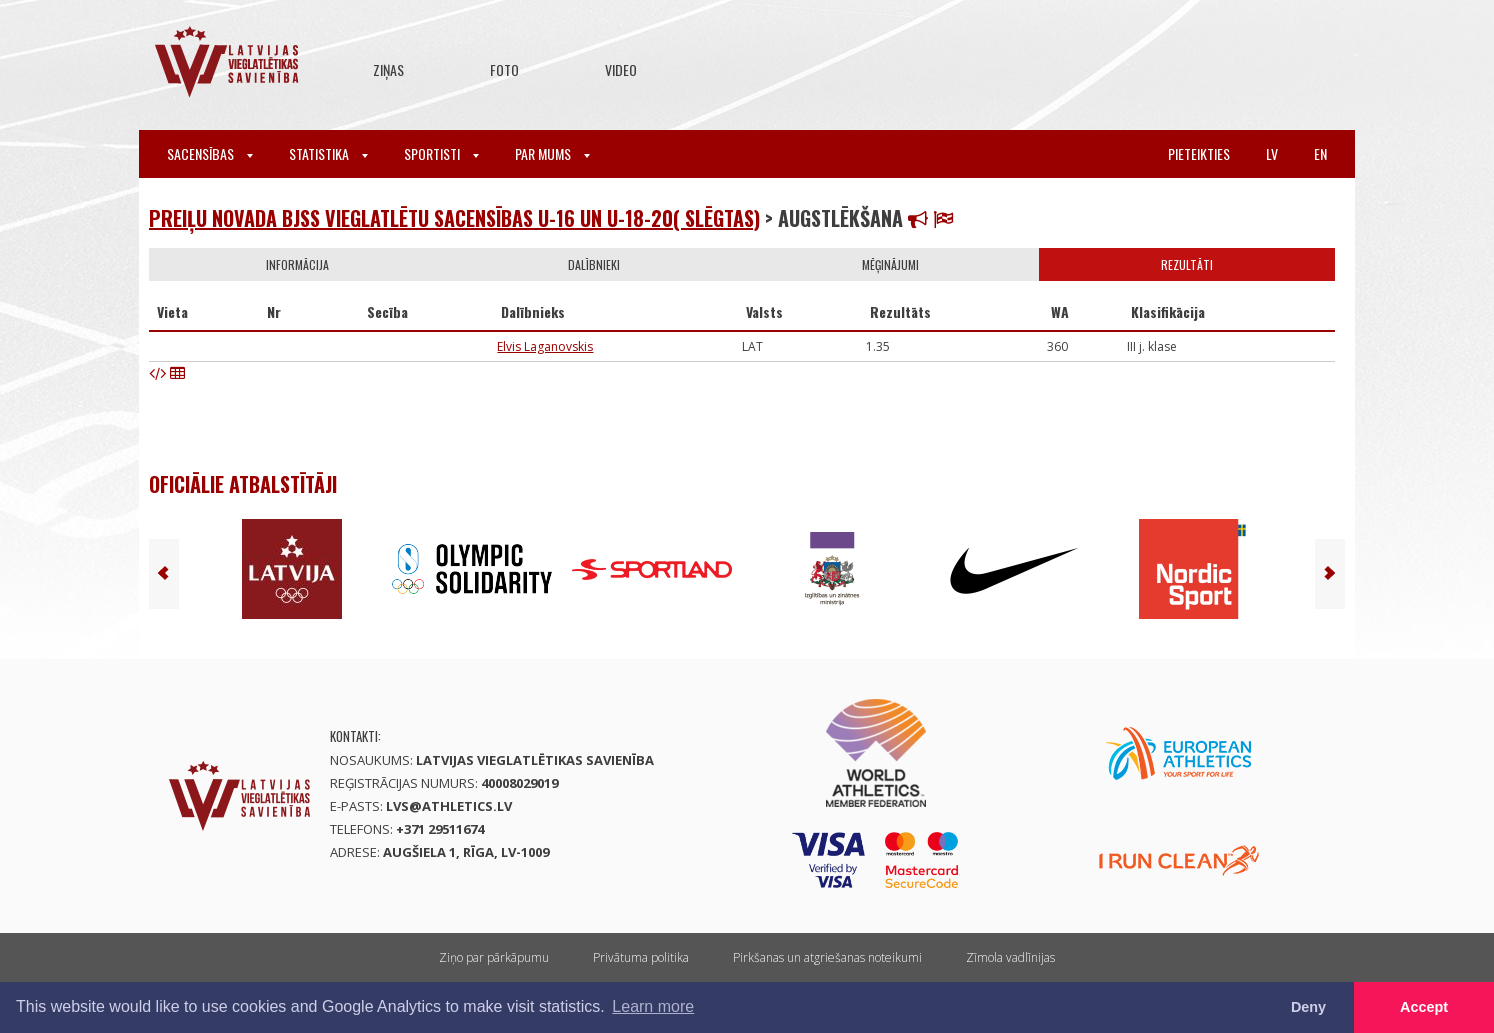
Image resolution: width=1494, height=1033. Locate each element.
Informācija (297, 264)
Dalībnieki (594, 264)
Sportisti (441, 153)
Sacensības (210, 153)
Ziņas (388, 69)
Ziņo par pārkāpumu (494, 957)
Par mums (552, 153)
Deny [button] (1308, 1007)
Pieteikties (1199, 153)
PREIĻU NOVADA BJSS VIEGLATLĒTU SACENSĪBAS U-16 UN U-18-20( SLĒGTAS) (454, 218)
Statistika (328, 153)
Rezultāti (1187, 264)
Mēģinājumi (890, 264)
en (1320, 153)
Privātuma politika (641, 957)
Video (621, 69)
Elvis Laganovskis (545, 346)
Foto (504, 69)
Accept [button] (1424, 1007)
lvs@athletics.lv (449, 806)
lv (1272, 153)
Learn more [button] (653, 1006)
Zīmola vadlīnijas (1010, 957)
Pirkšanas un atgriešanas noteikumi (827, 957)
